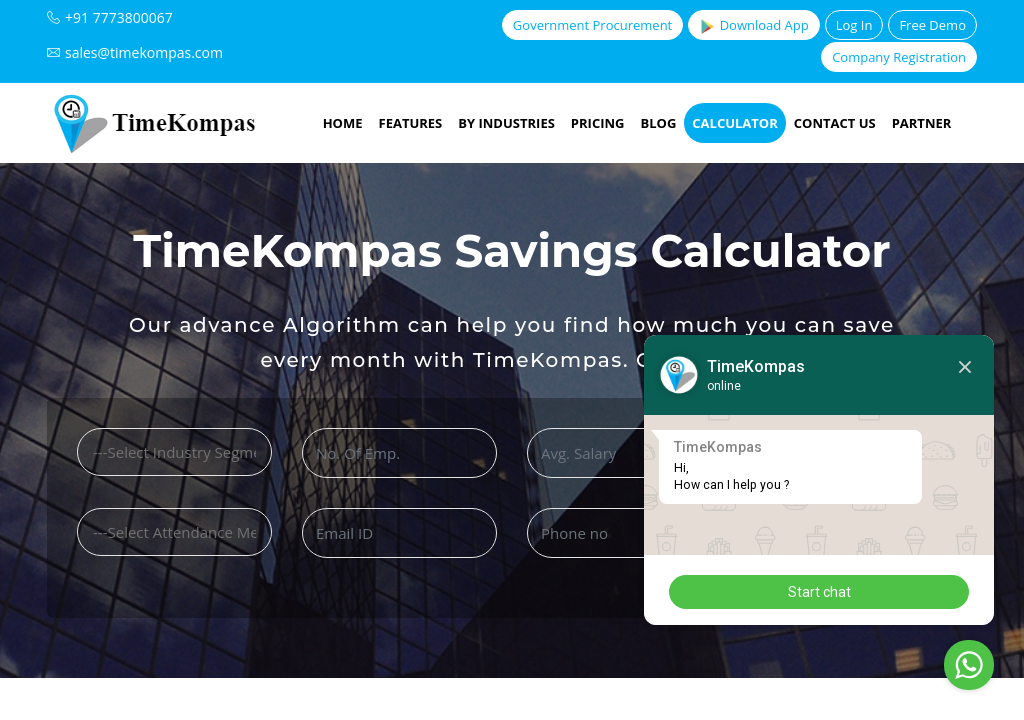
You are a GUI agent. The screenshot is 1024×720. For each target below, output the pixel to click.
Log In (854, 25)
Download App (753, 25)
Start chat (819, 592)
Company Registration (899, 57)
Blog (658, 123)
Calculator (734, 123)
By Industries (506, 123)
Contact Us (835, 123)
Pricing (598, 123)
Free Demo (932, 25)
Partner (922, 123)
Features (411, 123)
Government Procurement (592, 25)
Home (343, 123)
